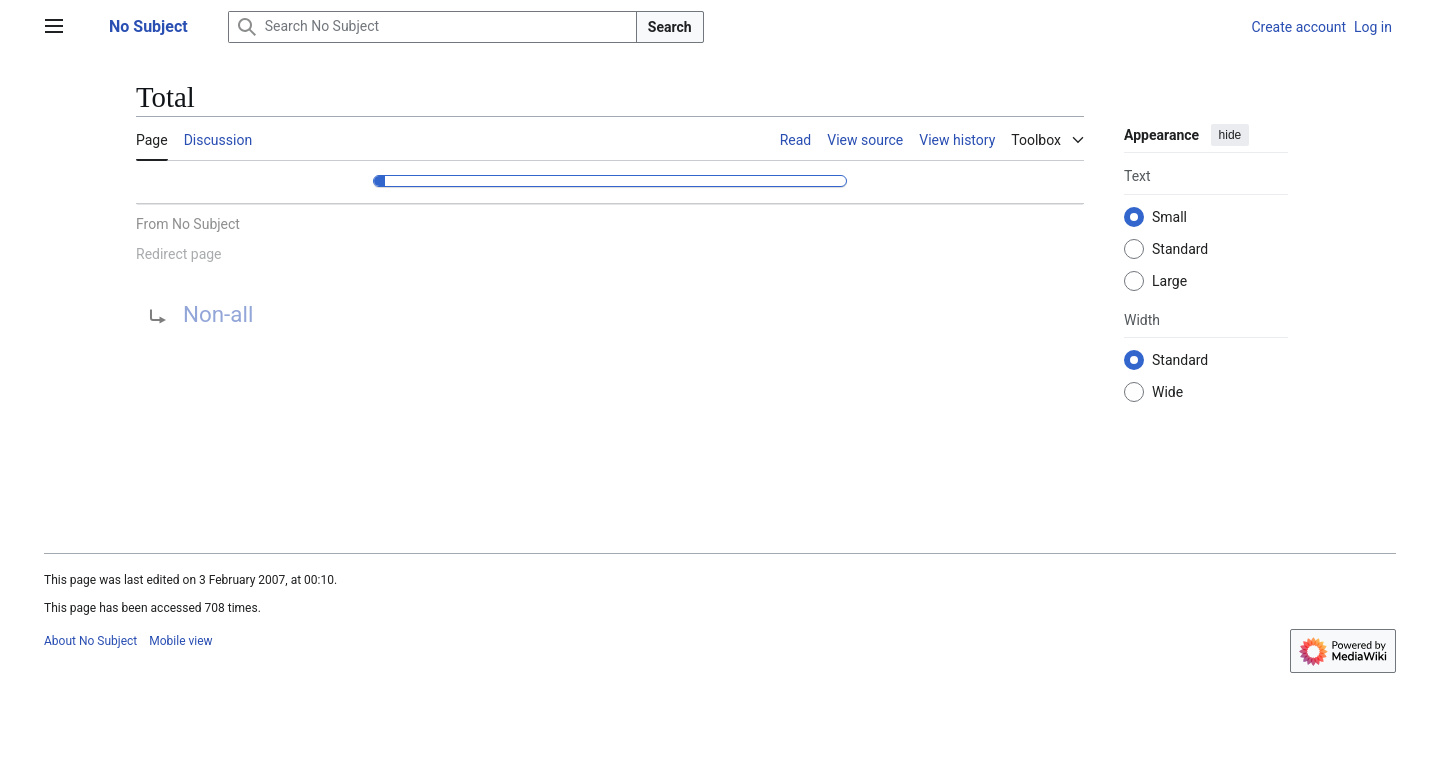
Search (670, 27)
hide (1230, 135)
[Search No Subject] (432, 27)
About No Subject (90, 641)
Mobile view (180, 641)
